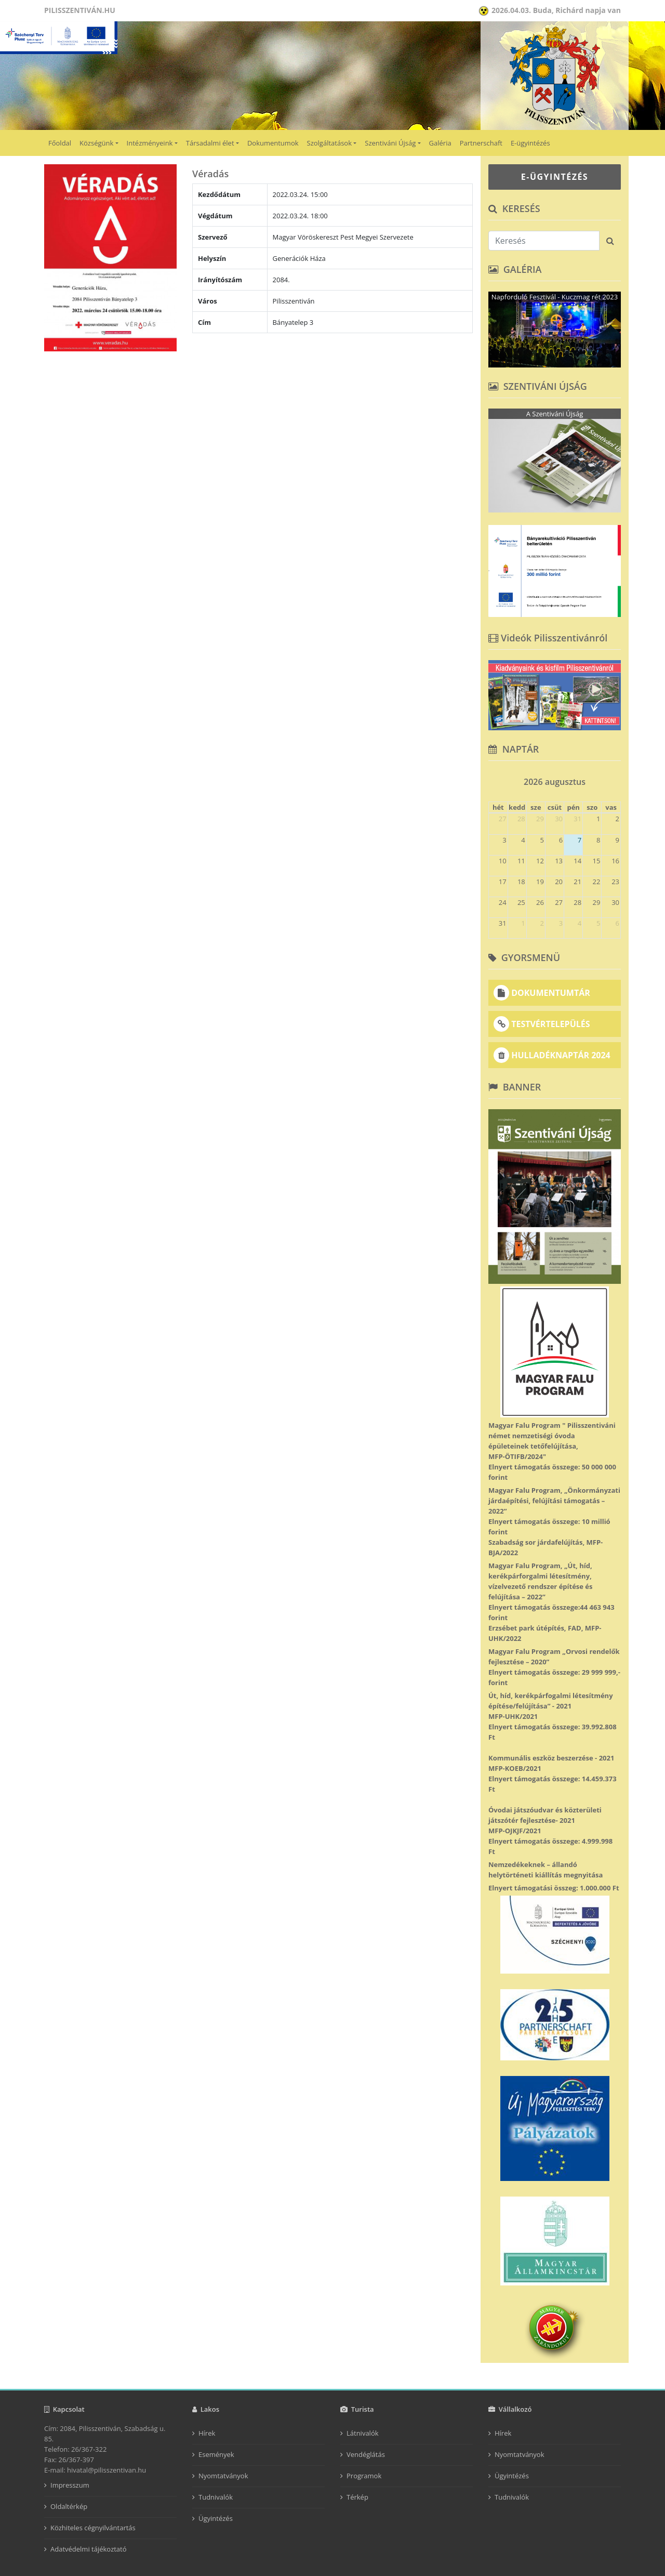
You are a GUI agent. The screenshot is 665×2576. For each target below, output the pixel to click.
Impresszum (69, 2485)
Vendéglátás (366, 2454)
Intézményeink (150, 143)
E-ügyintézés (530, 143)
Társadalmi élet (210, 143)
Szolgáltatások (329, 143)
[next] (616, 778)
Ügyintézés (215, 2518)
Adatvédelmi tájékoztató (88, 2549)
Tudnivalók (215, 2497)
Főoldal (59, 143)
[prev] (493, 778)
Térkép (357, 2497)
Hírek (206, 2433)
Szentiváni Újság (390, 143)
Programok (364, 2475)
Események (216, 2454)
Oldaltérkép (68, 2506)
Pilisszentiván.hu (79, 10)
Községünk (96, 143)
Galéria (440, 143)
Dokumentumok (273, 143)
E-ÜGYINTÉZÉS (554, 176)
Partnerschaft (481, 143)
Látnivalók (363, 2433)
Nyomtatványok (223, 2475)
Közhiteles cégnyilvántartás (93, 2527)
